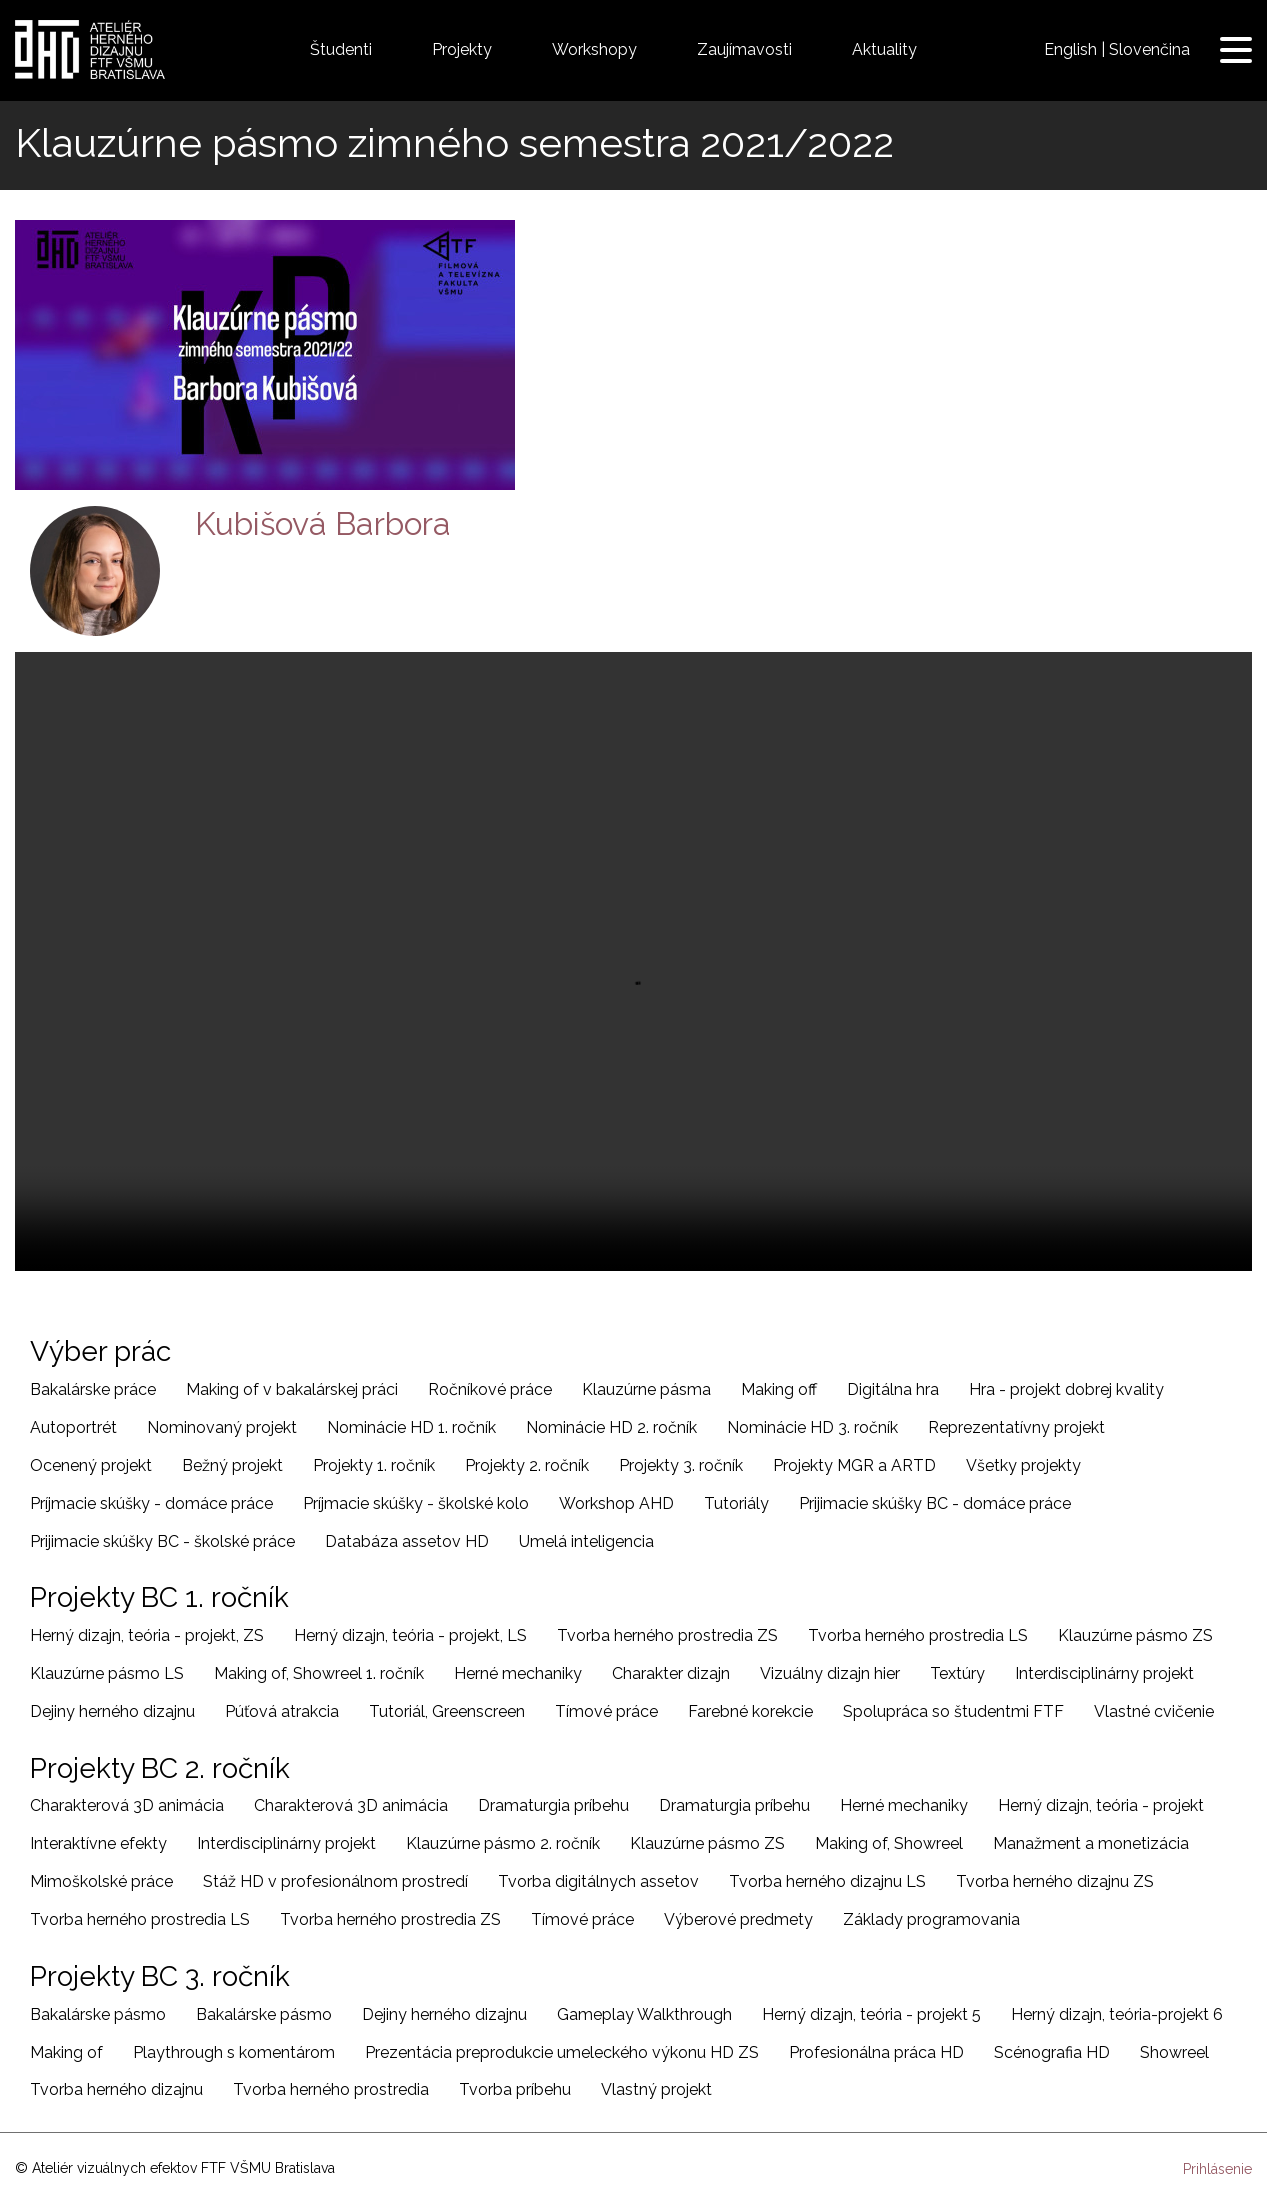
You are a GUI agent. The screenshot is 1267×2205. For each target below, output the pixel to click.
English (1070, 49)
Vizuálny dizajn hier (830, 1673)
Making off (779, 1389)
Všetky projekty (1023, 1465)
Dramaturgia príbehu (553, 1805)
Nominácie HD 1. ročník (411, 1427)
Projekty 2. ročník (527, 1465)
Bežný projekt (232, 1465)
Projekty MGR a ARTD (854, 1465)
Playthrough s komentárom (234, 2052)
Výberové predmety (738, 1919)
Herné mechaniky (518, 1673)
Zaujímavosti (744, 49)
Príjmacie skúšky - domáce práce (151, 1503)
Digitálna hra (893, 1389)
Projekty (462, 49)
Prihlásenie (1217, 2169)
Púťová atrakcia (282, 1711)
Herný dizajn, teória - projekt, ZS (147, 1635)
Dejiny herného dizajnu (112, 1711)
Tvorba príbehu (515, 2089)
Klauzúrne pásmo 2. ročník (503, 1843)
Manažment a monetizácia (1091, 1843)
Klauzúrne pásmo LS (107, 1673)
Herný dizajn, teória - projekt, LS (410, 1635)
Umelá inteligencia (586, 1541)
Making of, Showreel (889, 1843)
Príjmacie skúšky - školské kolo (416, 1503)
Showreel (1174, 2052)
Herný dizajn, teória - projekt (1101, 1805)
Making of (66, 2052)
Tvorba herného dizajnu (116, 2089)
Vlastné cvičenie (1154, 1711)
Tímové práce (606, 1711)
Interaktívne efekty (98, 1843)
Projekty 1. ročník (374, 1465)
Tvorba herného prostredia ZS (667, 1635)
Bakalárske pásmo (98, 2014)
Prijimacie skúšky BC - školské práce (162, 1541)
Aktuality (884, 49)
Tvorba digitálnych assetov (598, 1881)
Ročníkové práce (490, 1389)
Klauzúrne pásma (646, 1389)
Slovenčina (1149, 49)
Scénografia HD (1052, 2052)
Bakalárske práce (93, 1389)
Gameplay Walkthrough (644, 2014)
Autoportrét (73, 1427)
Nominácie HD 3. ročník (812, 1427)
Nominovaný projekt (222, 1427)
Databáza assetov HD (407, 1541)
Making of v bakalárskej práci (292, 1389)
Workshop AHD (616, 1503)
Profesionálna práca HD (876, 2052)
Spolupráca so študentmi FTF (953, 1711)
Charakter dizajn (671, 1673)
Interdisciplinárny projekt (1104, 1673)
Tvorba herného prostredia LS (918, 1635)
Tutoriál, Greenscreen (447, 1711)
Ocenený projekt (91, 1465)
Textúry (957, 1673)
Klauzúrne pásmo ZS (1135, 1635)
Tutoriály (736, 1503)
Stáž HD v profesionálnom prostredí (335, 1881)
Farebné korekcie (750, 1711)
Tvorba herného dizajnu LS (827, 1881)
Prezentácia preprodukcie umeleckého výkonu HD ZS (562, 2052)
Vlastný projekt (656, 2089)
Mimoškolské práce (101, 1881)
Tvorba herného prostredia (331, 2089)
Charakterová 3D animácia (127, 1805)
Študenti (341, 49)
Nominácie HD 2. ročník (611, 1427)
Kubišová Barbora (323, 523)
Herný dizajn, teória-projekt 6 (1117, 2014)
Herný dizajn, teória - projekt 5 (871, 2014)
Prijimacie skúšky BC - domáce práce (935, 1503)
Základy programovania (931, 1919)
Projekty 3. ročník (681, 1465)
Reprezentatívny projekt (1016, 1427)
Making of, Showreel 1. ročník (319, 1673)
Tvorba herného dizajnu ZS (1055, 1881)
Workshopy (594, 49)
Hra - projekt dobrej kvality (1066, 1389)
